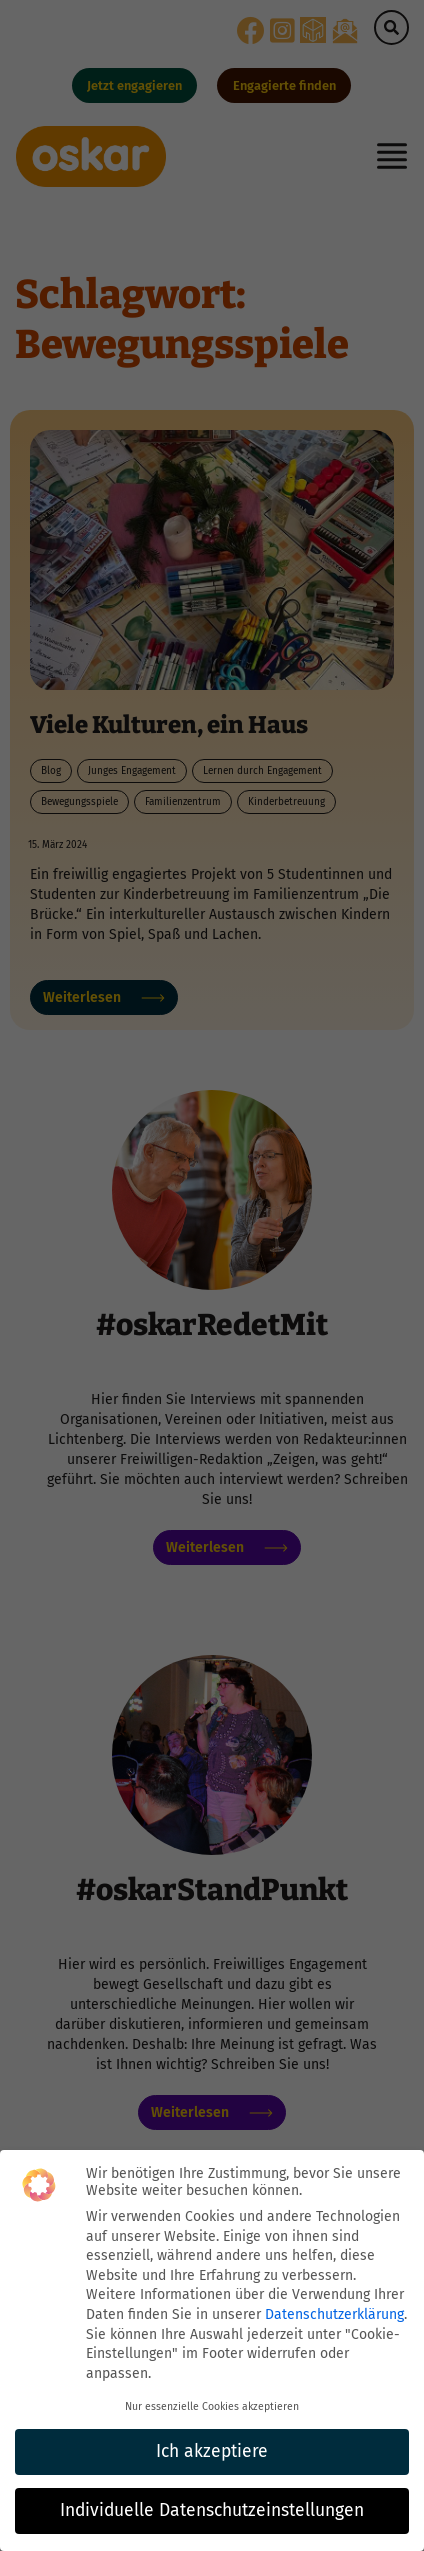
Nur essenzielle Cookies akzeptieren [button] (212, 2406)
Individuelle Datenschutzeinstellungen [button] (212, 2510)
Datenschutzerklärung (334, 2314)
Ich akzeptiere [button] (212, 2451)
